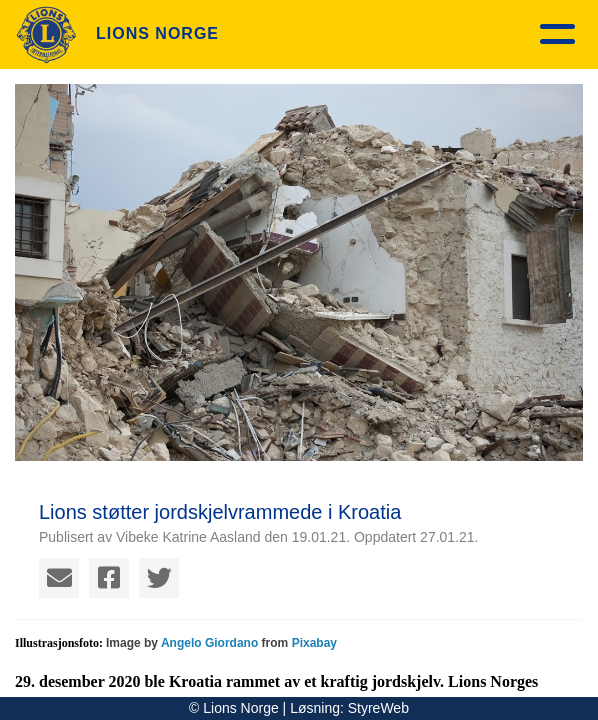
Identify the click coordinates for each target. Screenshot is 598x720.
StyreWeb (378, 708)
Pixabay (314, 643)
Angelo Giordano (209, 643)
